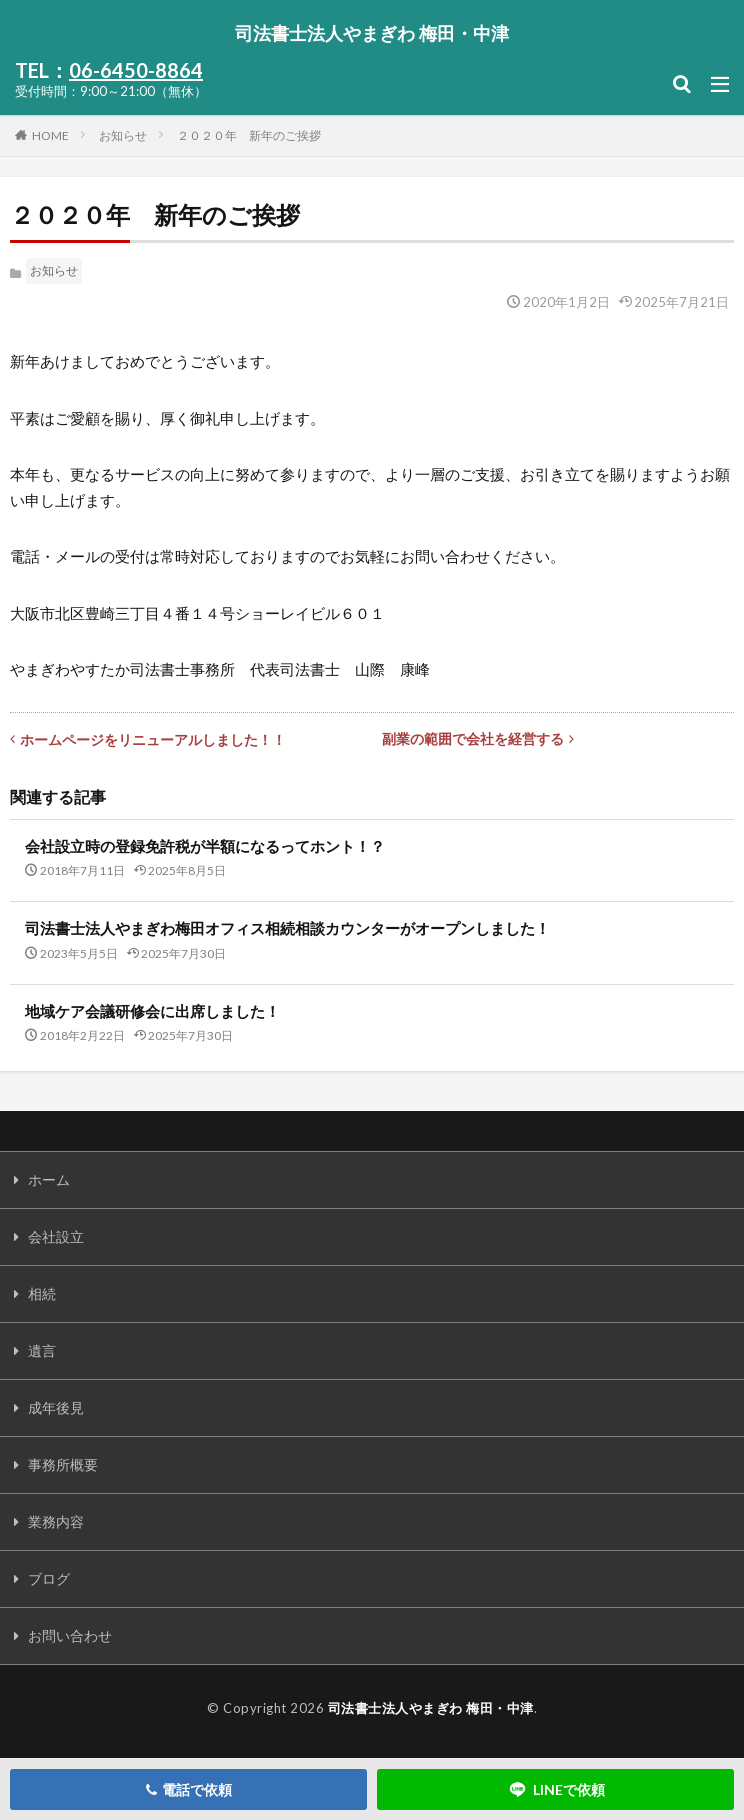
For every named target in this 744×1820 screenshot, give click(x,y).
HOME (50, 135)
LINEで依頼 (556, 1789)
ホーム (49, 1179)
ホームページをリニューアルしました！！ (148, 739)
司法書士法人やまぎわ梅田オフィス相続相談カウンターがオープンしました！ (287, 928)
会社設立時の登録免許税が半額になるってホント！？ (205, 846)
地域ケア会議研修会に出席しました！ (152, 1011)
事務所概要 (63, 1464)
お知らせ (123, 135)
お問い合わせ (70, 1635)
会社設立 (56, 1236)
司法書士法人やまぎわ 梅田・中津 (372, 33)
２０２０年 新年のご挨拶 (249, 135)
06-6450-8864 (136, 70)
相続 (42, 1293)
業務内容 (56, 1521)
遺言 (42, 1350)
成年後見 (56, 1407)
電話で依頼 (189, 1789)
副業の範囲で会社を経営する (478, 738)
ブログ (49, 1578)
